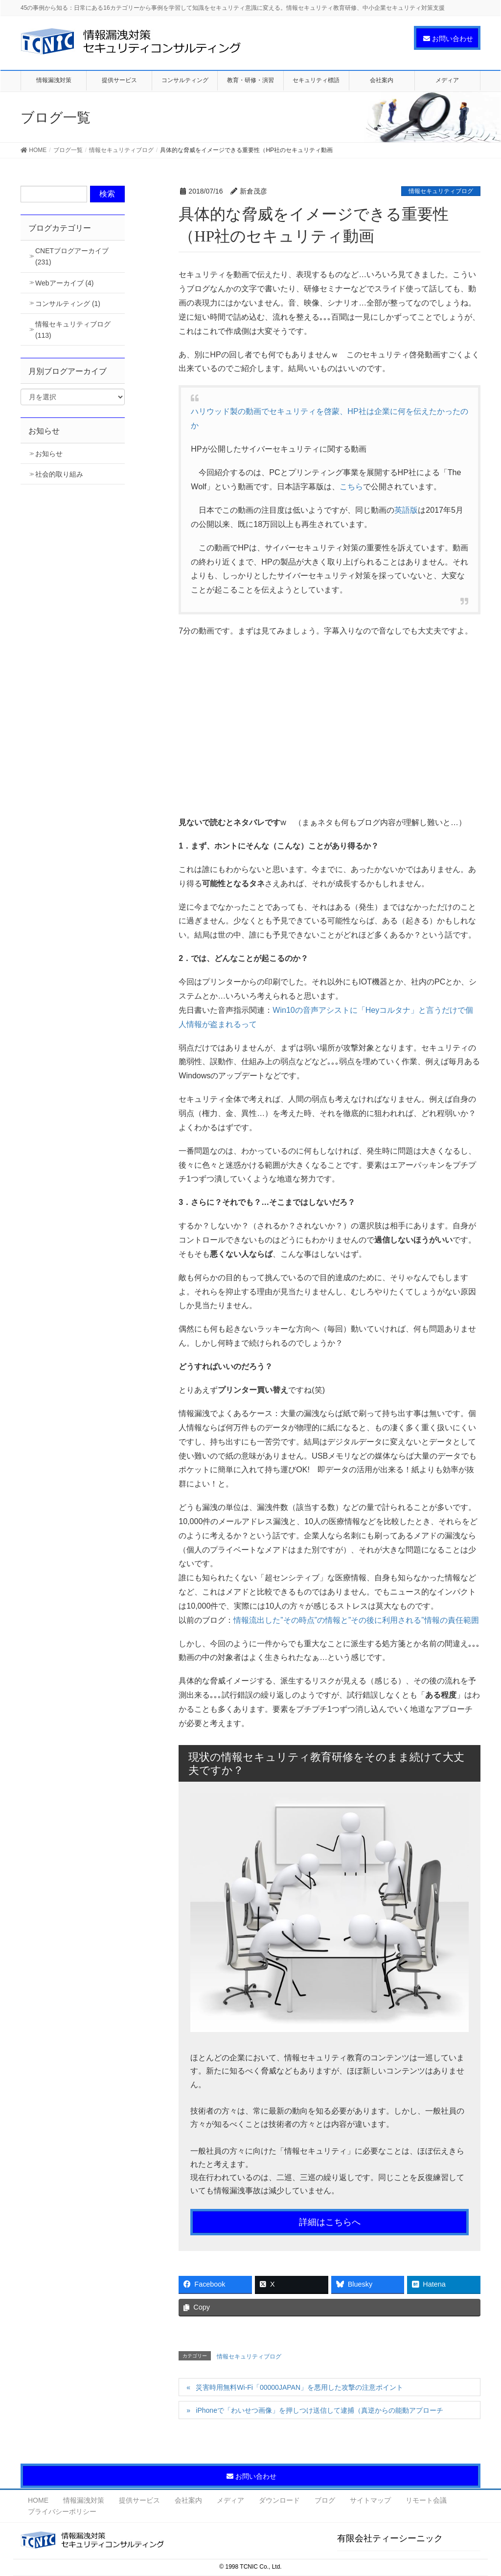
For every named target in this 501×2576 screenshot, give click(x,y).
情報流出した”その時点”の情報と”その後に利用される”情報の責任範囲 (355, 1620)
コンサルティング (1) (67, 303)
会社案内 (188, 2500)
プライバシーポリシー (62, 2511)
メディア (230, 2500)
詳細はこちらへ (330, 2222)
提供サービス (139, 2500)
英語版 (406, 510)
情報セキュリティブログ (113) (73, 329)
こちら (351, 486)
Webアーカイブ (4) (64, 283)
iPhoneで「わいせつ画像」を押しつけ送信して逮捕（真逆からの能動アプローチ (319, 2410)
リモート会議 (426, 2500)
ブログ (325, 2500)
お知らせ (49, 454)
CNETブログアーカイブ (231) (72, 256)
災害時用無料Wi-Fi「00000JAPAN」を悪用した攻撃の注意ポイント (299, 2387)
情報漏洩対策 (83, 2500)
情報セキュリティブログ (441, 191)
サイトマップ (370, 2500)
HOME (38, 2500)
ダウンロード (279, 2500)
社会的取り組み (59, 474)
